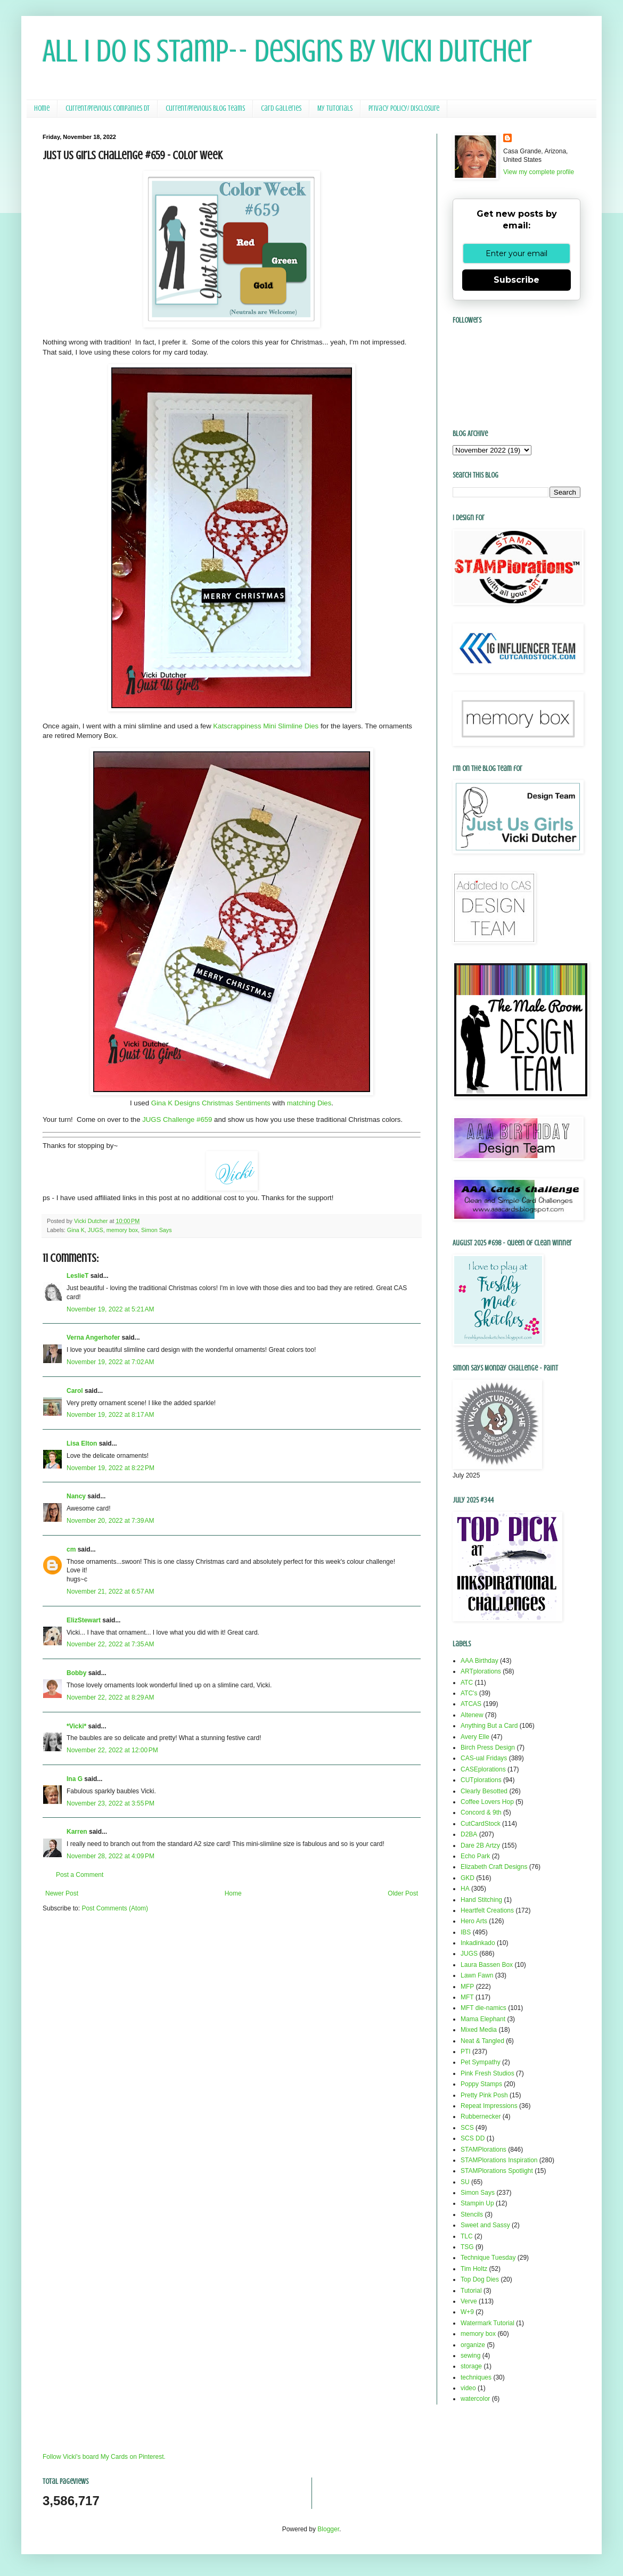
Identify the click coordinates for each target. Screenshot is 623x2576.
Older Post (403, 1893)
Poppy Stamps (481, 2084)
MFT (467, 1997)
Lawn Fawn (477, 1975)
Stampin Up (477, 2203)
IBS (466, 1932)
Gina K (76, 1230)
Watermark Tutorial (487, 2323)
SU (465, 2182)
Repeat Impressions (489, 2106)
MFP (467, 1986)
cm (71, 1549)
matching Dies (309, 1103)
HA (465, 1888)
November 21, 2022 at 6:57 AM (110, 1591)
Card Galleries (281, 108)
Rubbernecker (481, 2116)
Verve (469, 2301)
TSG (467, 2247)
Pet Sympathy (481, 2062)
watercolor (475, 2398)
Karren (77, 1831)
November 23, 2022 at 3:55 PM (110, 1803)
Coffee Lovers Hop (487, 1802)
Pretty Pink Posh (484, 2095)
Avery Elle (475, 1737)
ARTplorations (481, 1671)
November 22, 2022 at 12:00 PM (112, 1750)
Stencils (472, 2214)
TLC (467, 2236)
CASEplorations (483, 1769)
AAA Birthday (479, 1660)
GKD (467, 1878)
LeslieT (77, 1275)
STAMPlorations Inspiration (499, 2160)
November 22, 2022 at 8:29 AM (110, 1697)
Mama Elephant (483, 2019)
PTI (466, 2051)
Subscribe (516, 280)
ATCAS (471, 1704)
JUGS (95, 1230)
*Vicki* (76, 1726)
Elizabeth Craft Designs (494, 1867)
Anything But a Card (489, 1725)
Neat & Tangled (482, 2041)
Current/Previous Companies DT (107, 108)
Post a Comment (79, 1874)
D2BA (469, 1834)
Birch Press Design (488, 1747)
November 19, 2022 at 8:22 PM (110, 1468)
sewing (470, 2355)
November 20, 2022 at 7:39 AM (110, 1520)
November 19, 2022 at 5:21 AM (110, 1309)
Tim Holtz (474, 2269)
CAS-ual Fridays (484, 1758)
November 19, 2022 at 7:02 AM (110, 1362)
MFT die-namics (483, 2008)
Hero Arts (474, 1921)
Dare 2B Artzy (480, 1845)
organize (473, 2345)
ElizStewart (84, 1620)
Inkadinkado (478, 1943)
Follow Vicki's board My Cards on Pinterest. (104, 2456)
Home (42, 108)
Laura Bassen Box (487, 1964)
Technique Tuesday (488, 2257)
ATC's (469, 1693)
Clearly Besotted (484, 1791)
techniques (476, 2377)
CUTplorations (481, 1780)
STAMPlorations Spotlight (497, 2171)
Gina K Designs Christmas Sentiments (210, 1103)
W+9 (467, 2312)
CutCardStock (481, 1823)
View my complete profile (538, 172)
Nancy (76, 1496)
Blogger (328, 2529)
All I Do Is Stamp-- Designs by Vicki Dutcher (287, 51)
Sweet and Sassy (485, 2225)
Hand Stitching (481, 1900)
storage (471, 2366)
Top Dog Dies (480, 2279)
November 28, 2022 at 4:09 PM (110, 1856)
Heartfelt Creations (487, 1910)
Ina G (75, 1779)
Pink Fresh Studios (487, 2073)
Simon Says (156, 1230)
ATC (467, 1682)
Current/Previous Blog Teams (205, 108)
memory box (122, 1230)
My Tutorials (335, 108)
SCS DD (473, 2138)
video (468, 2388)
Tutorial (471, 2290)
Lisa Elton (82, 1443)
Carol (75, 1390)
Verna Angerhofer (93, 1337)
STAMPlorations (483, 2149)
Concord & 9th (481, 1812)
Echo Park (475, 1856)
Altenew (472, 1715)
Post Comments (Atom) (114, 1908)
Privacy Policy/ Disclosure (403, 108)
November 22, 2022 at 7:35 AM (110, 1644)
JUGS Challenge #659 (177, 1119)
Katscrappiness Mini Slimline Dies (265, 726)
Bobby (76, 1673)
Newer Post (61, 1893)
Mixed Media (479, 2029)
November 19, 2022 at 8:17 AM (110, 1414)
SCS (467, 2127)
